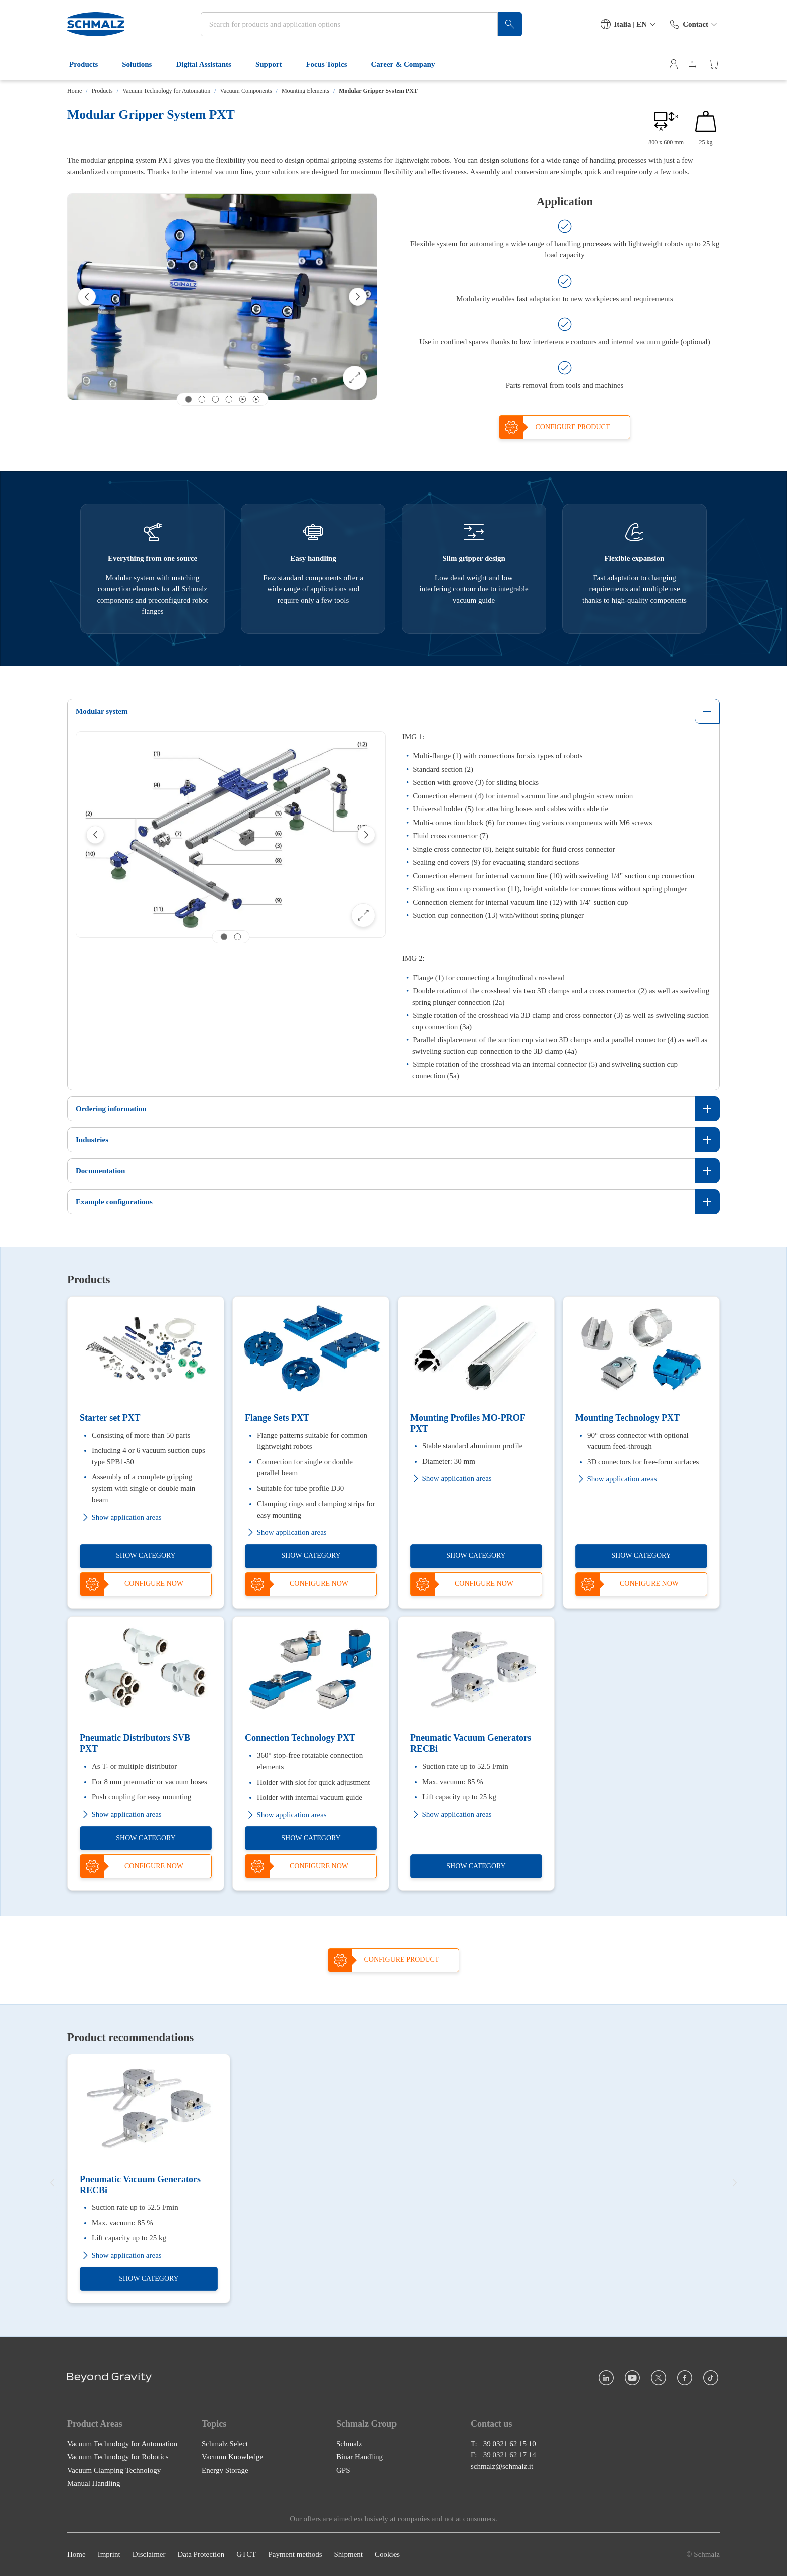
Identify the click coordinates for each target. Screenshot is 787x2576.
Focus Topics (332, 64)
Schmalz (349, 2443)
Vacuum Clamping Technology (114, 2470)
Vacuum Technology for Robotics (118, 2457)
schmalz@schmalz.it (502, 2466)
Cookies (387, 2554)
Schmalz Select (225, 2443)
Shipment (348, 2554)
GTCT (246, 2554)
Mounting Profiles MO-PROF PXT (467, 1423)
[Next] (358, 297)
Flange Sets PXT (277, 1418)
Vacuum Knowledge (232, 2457)
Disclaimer (149, 2554)
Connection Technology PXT (300, 1738)
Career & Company (409, 64)
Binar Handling (359, 2457)
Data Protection (200, 2554)
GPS (343, 2470)
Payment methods (295, 2554)
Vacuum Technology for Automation (166, 90)
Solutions (143, 64)
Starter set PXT (110, 1418)
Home (74, 90)
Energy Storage (225, 2470)
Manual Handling (93, 2483)
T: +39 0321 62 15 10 (503, 2443)
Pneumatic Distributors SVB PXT (135, 1743)
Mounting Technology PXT (627, 1418)
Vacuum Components (246, 90)
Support (274, 64)
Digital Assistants (209, 64)
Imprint (109, 2554)
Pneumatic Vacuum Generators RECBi (470, 1743)
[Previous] (87, 297)
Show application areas (121, 1517)
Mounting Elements (305, 90)
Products (89, 64)
